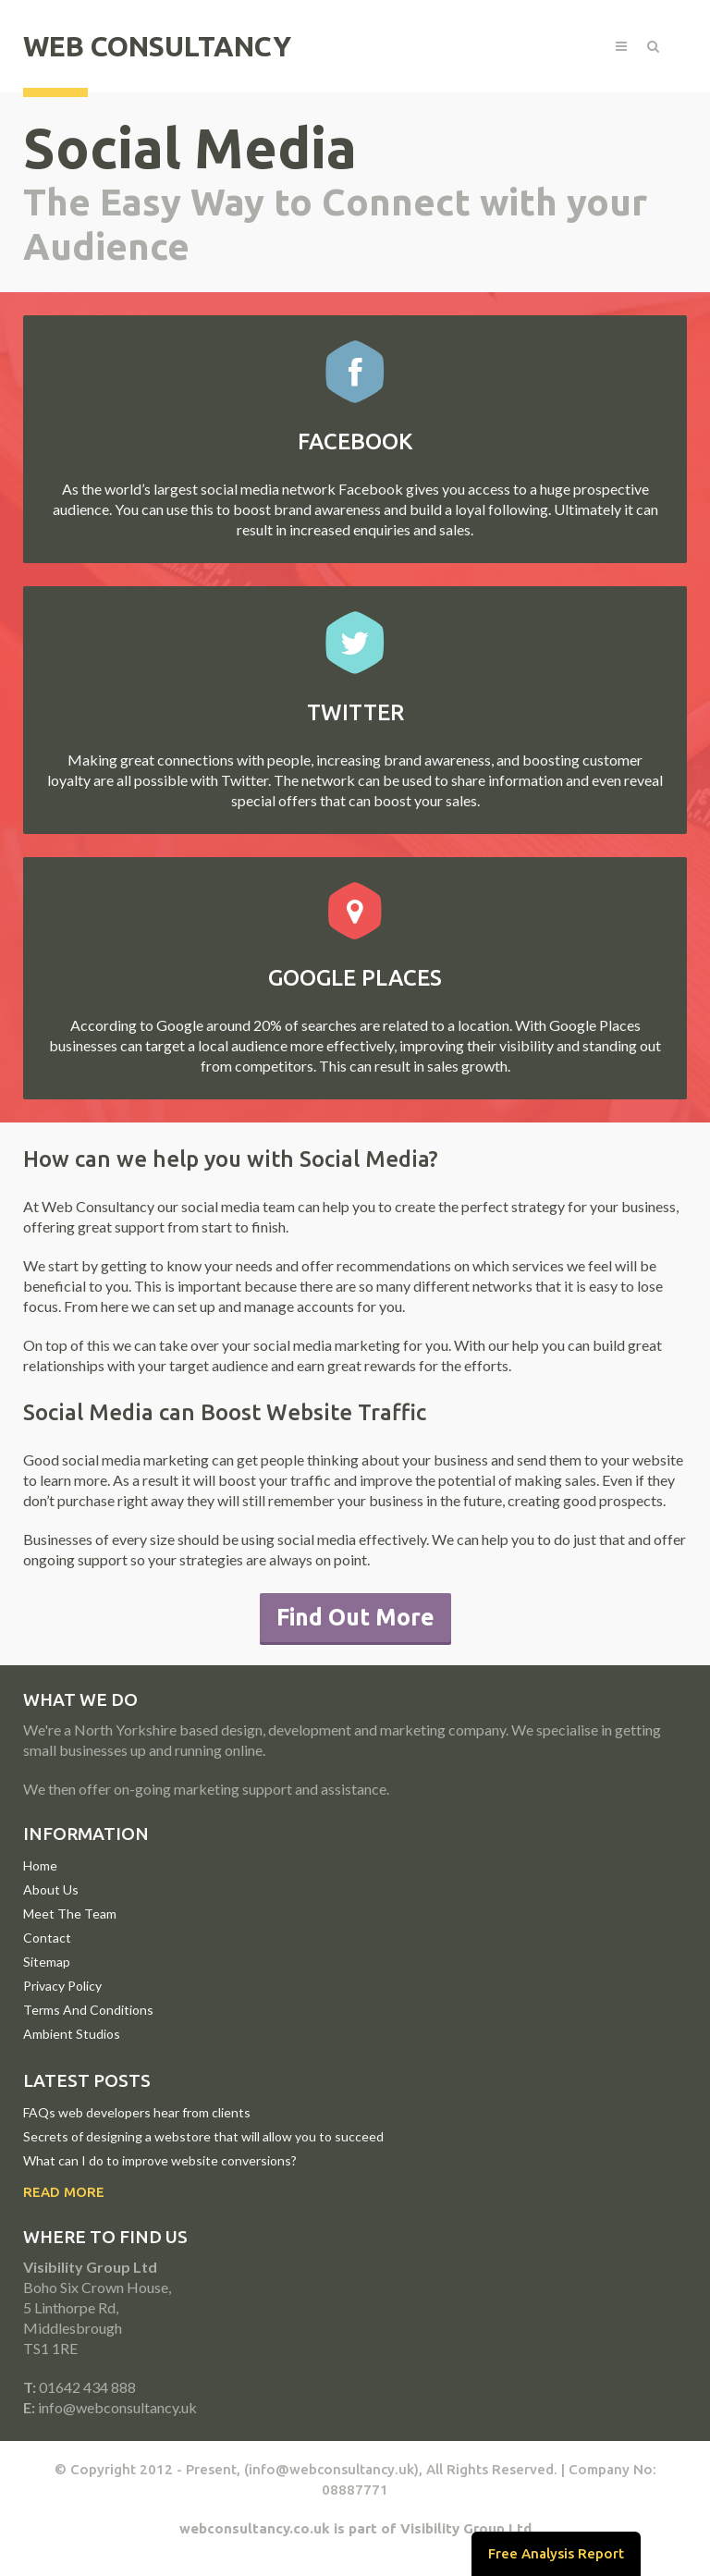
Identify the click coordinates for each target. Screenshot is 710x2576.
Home (40, 1865)
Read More (63, 2192)
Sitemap (46, 1961)
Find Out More (355, 1617)
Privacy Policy (62, 1985)
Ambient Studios (71, 2034)
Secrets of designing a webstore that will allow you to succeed (203, 2136)
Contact (47, 1937)
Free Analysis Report (556, 2553)
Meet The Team (69, 1913)
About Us (51, 1889)
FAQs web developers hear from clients (137, 2112)
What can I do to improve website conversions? (160, 2160)
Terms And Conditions (88, 2010)
